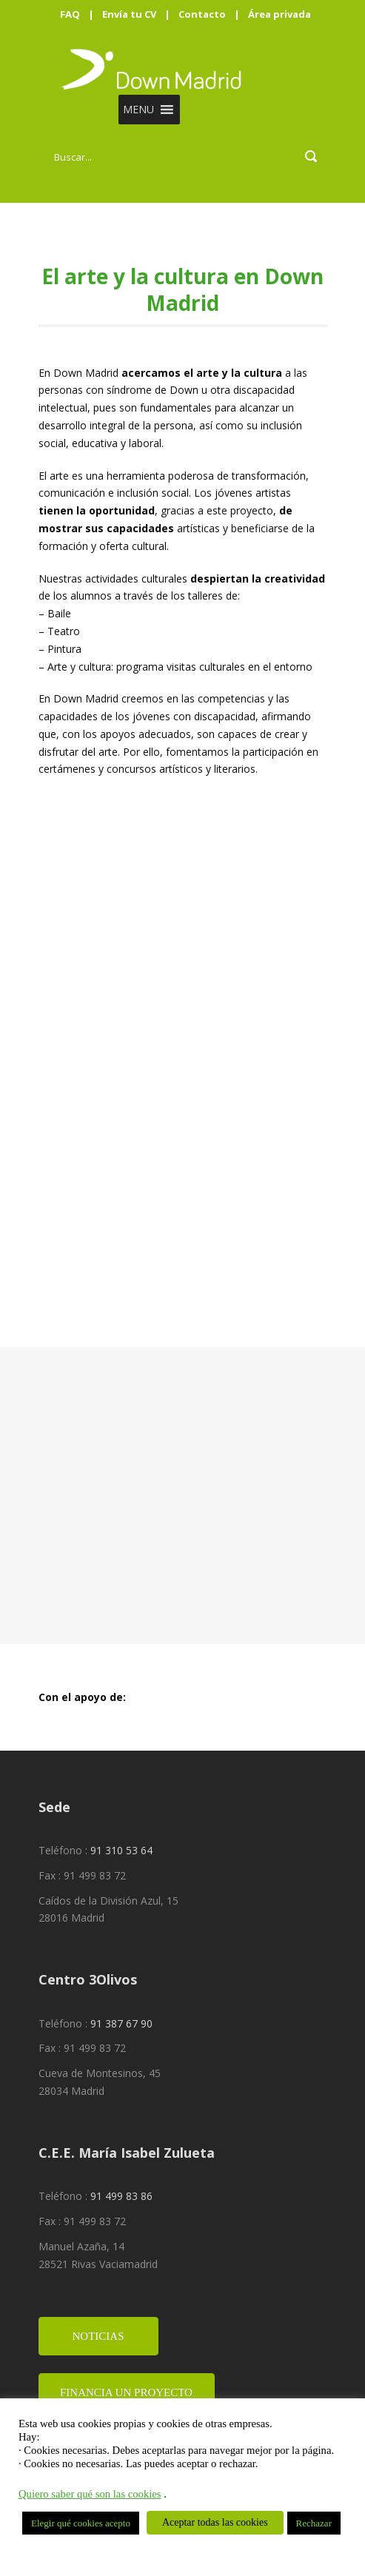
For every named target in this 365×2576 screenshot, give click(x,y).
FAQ (70, 14)
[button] (138, 109)
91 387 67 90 (121, 2022)
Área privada (279, 14)
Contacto (202, 14)
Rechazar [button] (314, 2523)
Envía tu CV (129, 14)
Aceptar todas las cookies (215, 2522)
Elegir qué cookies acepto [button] (80, 2523)
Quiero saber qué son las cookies (90, 2494)
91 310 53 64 (121, 1849)
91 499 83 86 (121, 2194)
